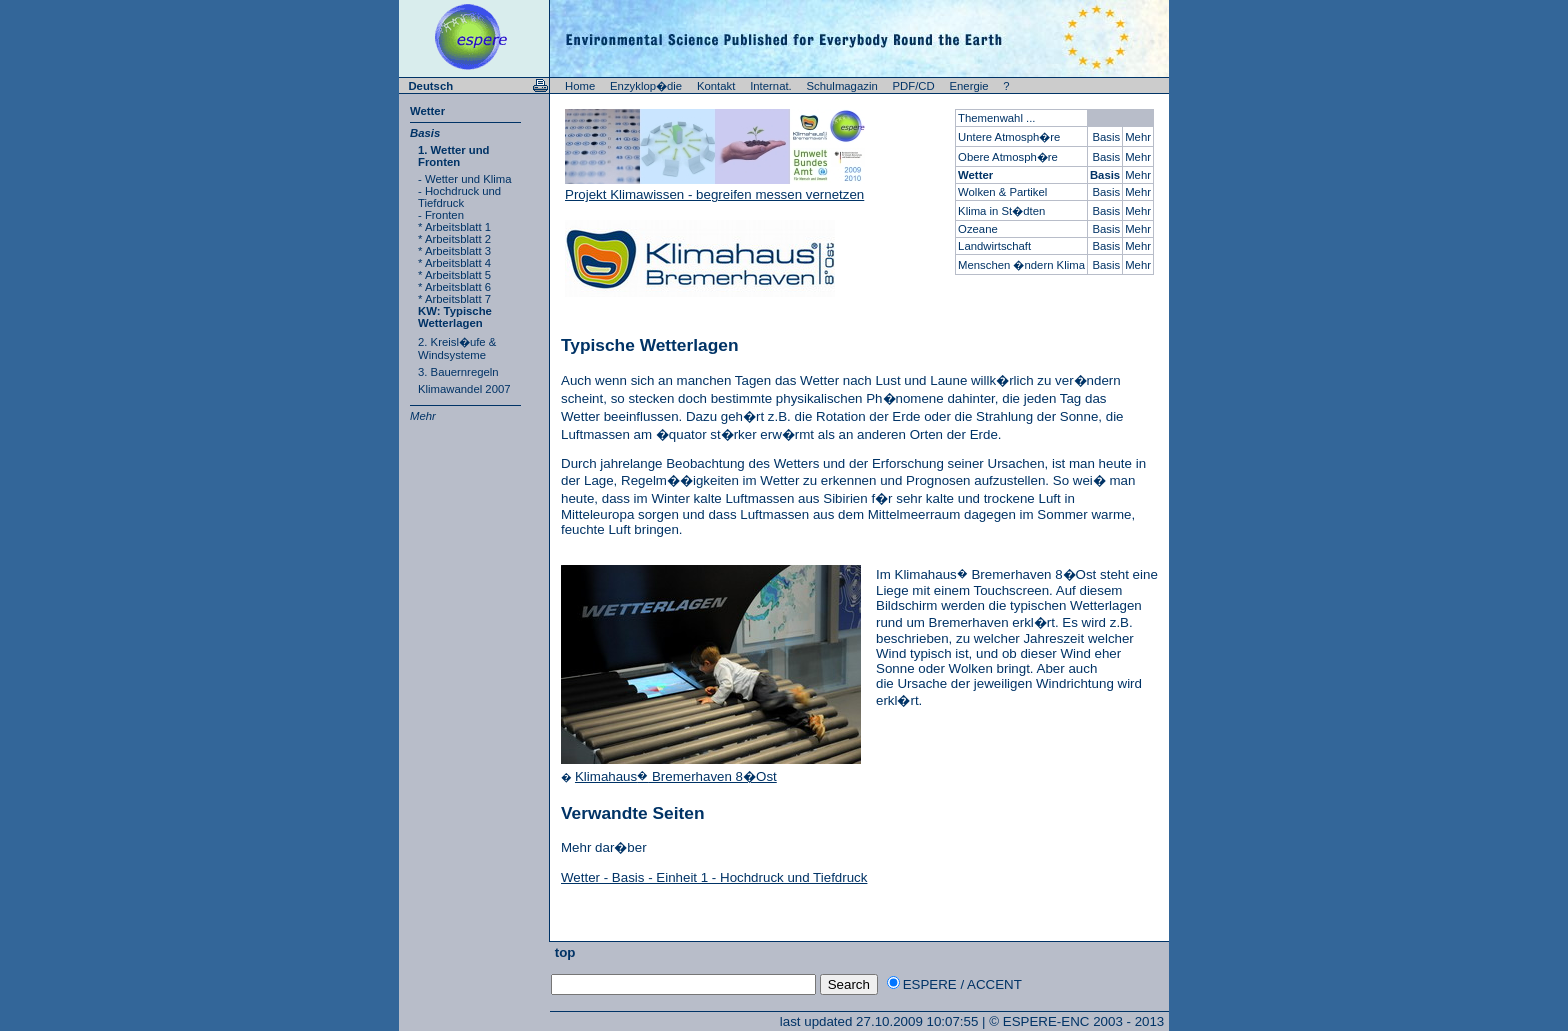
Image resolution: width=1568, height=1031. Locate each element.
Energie (969, 86)
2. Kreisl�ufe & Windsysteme (457, 348)
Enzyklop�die (646, 86)
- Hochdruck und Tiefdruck (459, 197)
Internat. (771, 86)
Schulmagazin (842, 86)
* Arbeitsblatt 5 (454, 275)
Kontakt (716, 86)
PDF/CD (914, 86)
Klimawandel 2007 (464, 389)
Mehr (423, 416)
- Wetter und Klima (465, 179)
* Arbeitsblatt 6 (454, 287)
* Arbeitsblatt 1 (454, 227)
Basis (425, 133)
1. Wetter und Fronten (454, 156)
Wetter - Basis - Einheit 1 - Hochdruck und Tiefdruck (714, 877)
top (563, 952)
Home (580, 86)
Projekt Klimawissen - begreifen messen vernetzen (714, 194)
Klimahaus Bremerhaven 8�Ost (676, 776)
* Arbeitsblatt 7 (454, 299)
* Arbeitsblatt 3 (454, 251)
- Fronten (441, 215)
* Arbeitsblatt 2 (454, 239)
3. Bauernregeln (458, 372)
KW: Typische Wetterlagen (455, 317)
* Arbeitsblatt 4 (454, 263)
